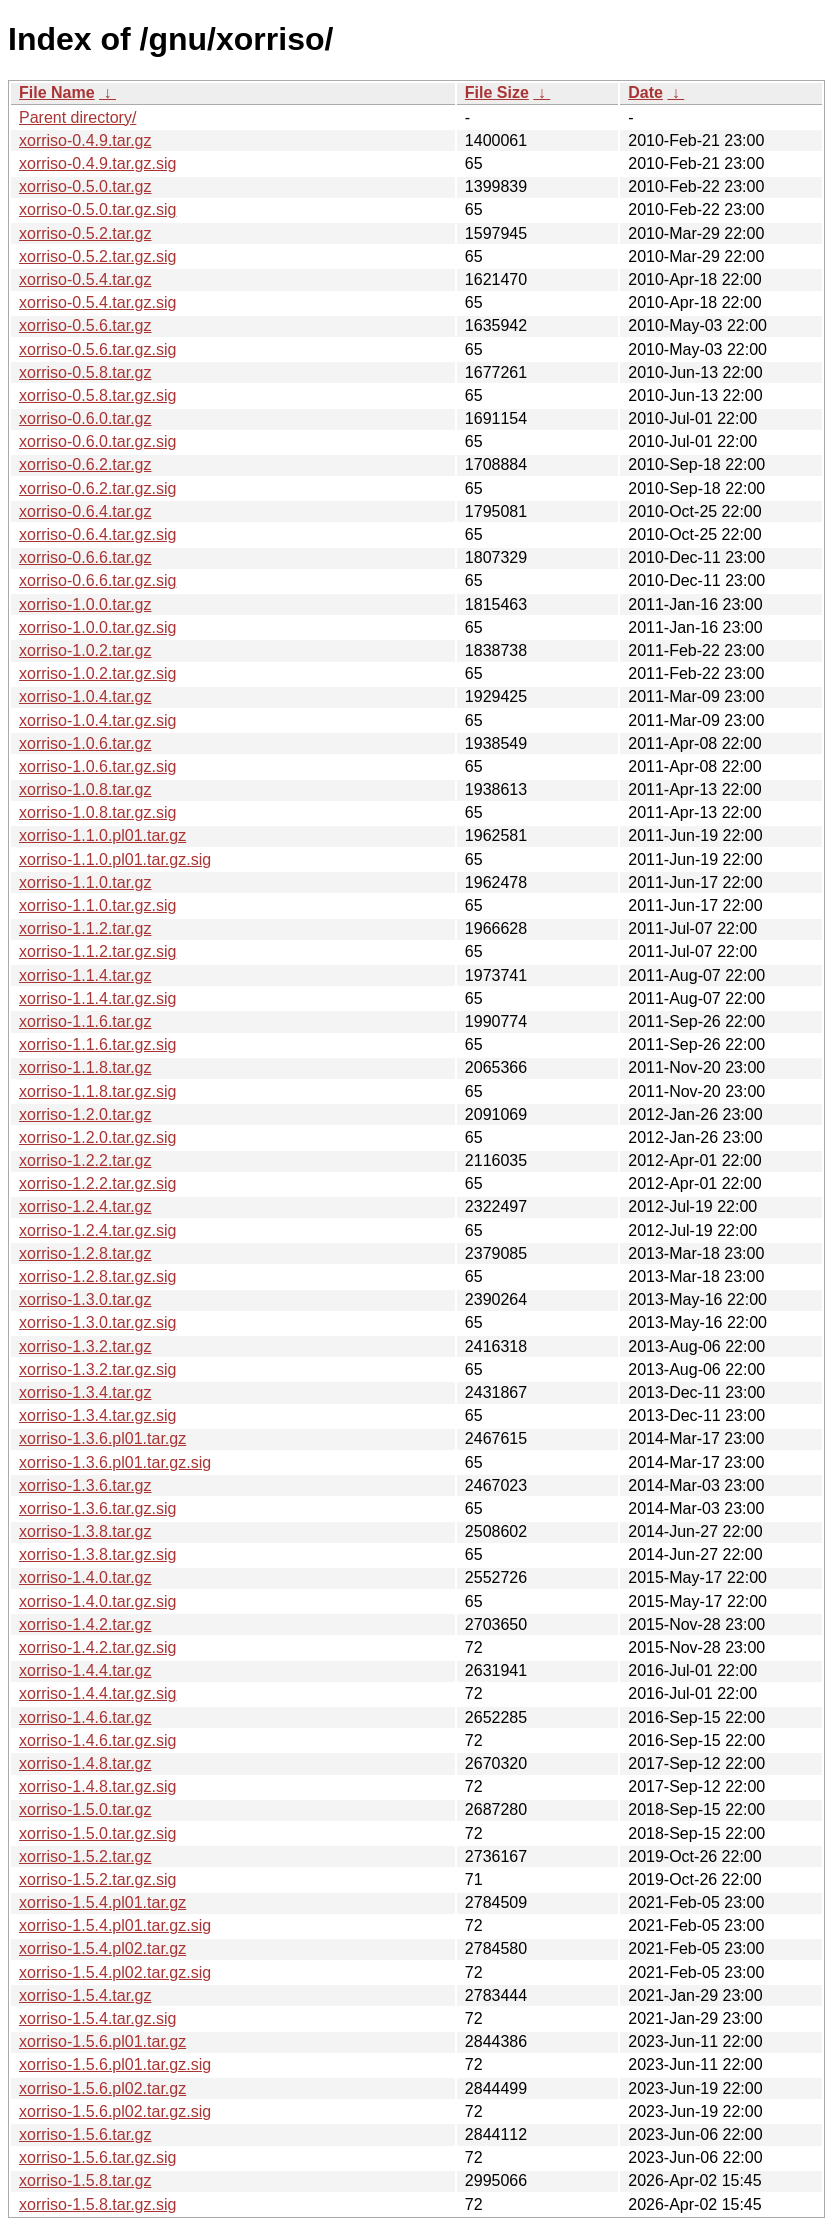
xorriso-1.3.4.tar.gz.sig (97, 1415)
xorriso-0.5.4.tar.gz (85, 279)
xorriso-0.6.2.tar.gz (85, 464)
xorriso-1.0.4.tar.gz (85, 696)
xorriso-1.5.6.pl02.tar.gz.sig (115, 2111)
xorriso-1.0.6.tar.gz (85, 743)
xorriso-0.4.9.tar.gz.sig (97, 163)
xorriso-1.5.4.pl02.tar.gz (102, 1948)
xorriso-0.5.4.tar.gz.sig (97, 302)
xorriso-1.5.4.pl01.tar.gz (102, 1902)
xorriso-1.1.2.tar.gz (85, 928)
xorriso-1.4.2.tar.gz (85, 1624)
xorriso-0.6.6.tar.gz (85, 557)
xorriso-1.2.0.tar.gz (85, 1114)
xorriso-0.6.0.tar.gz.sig (97, 441)
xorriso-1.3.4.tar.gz (85, 1392)
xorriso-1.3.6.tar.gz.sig (97, 1508)
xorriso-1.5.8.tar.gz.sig (97, 2204)
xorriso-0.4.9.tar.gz (85, 140)
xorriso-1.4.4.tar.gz (85, 1670)
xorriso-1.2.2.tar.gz (85, 1160)
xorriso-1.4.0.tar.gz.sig (97, 1601)
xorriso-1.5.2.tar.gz (85, 1856)
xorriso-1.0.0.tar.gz (85, 604)
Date (645, 92)
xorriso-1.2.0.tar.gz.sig (97, 1137)
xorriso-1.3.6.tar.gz (85, 1485)
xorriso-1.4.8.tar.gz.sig (97, 1786)
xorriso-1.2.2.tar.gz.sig (97, 1183)
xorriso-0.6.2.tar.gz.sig (97, 488)
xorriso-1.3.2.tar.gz (85, 1346)
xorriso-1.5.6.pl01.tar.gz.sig (115, 2064)
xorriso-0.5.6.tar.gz (85, 325)
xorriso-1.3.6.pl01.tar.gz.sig (115, 1462)
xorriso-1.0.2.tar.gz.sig (97, 673)
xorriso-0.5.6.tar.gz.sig (97, 349)
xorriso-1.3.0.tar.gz (85, 1299)
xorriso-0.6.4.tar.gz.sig (97, 534)
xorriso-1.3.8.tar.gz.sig (97, 1554)
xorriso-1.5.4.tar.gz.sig (97, 2018)
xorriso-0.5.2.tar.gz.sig (97, 256)
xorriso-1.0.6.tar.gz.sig (97, 766)
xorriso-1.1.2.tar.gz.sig (97, 951)
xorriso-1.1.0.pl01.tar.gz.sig (115, 859)
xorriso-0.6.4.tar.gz (85, 511)
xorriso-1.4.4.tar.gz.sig (97, 1693)
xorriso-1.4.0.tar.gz (85, 1577)
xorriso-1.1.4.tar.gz (85, 975)
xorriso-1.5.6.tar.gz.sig (97, 2157)
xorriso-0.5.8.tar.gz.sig (97, 395)
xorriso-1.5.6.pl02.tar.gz (102, 2088)
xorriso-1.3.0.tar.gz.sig (97, 1322)
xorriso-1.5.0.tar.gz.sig (97, 1833)
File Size (497, 92)
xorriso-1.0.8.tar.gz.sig (97, 812)
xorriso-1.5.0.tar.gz (85, 1809)
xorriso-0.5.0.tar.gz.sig (97, 209)
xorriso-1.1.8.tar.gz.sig (97, 1091)
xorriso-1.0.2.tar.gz (85, 650)
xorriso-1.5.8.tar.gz (85, 2180)
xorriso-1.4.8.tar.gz (85, 1763)
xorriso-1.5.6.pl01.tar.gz (102, 2041)
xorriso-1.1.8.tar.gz (85, 1067)
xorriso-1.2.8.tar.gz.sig (97, 1276)
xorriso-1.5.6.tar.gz (85, 2134)
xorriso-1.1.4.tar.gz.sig (97, 998)
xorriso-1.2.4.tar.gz (85, 1206)
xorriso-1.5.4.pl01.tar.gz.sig (115, 1925)
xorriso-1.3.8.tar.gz (85, 1531)
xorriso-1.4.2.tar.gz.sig (97, 1647)
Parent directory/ (77, 117)
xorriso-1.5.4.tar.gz (85, 1995)
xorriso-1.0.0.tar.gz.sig (97, 627)
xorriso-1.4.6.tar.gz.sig (97, 1740)
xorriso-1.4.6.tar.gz (85, 1717)
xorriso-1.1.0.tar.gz (85, 882)
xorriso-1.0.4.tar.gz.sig (97, 720)
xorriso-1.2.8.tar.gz (85, 1253)
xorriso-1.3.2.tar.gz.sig (97, 1369)
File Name (57, 92)
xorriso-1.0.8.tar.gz (85, 789)
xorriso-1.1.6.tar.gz (85, 1021)
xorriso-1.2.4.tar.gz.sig (97, 1230)
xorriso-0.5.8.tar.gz (85, 372)
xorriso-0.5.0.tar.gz (85, 186)
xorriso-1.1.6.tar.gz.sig (97, 1044)
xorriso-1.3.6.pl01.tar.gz (102, 1438)
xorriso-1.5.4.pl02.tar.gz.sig (115, 1972)
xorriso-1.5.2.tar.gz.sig (97, 1879)
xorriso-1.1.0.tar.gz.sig (97, 905)
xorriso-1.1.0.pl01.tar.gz (102, 835)
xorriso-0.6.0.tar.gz (85, 418)
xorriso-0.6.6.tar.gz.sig (97, 580)
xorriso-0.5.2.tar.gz (85, 233)
